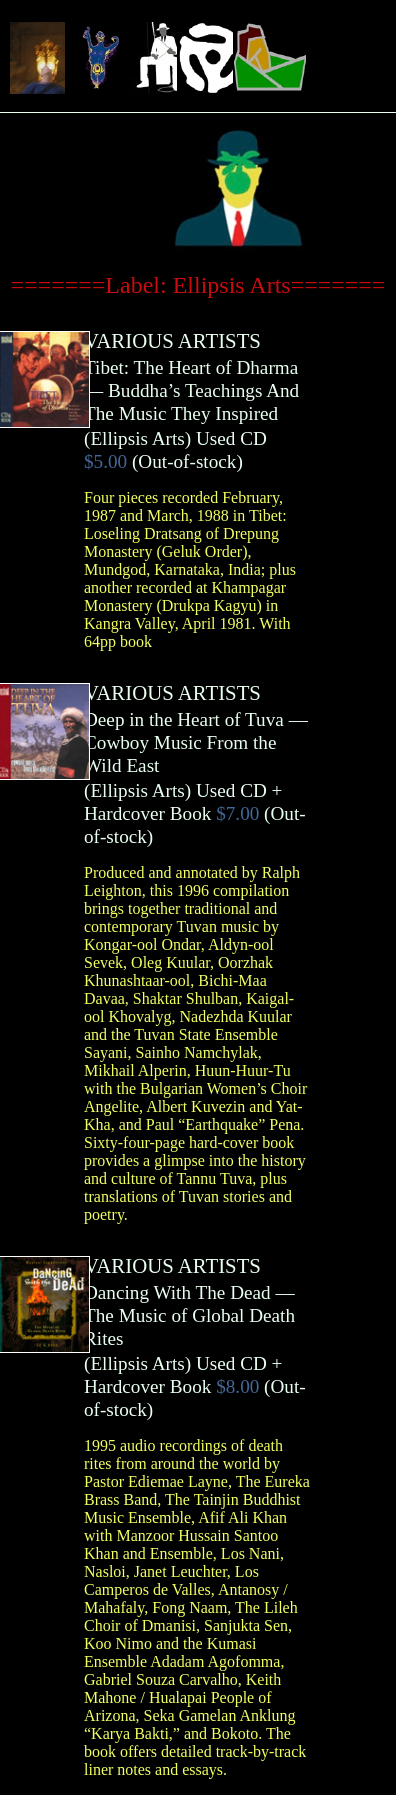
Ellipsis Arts (137, 438)
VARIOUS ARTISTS (172, 340)
